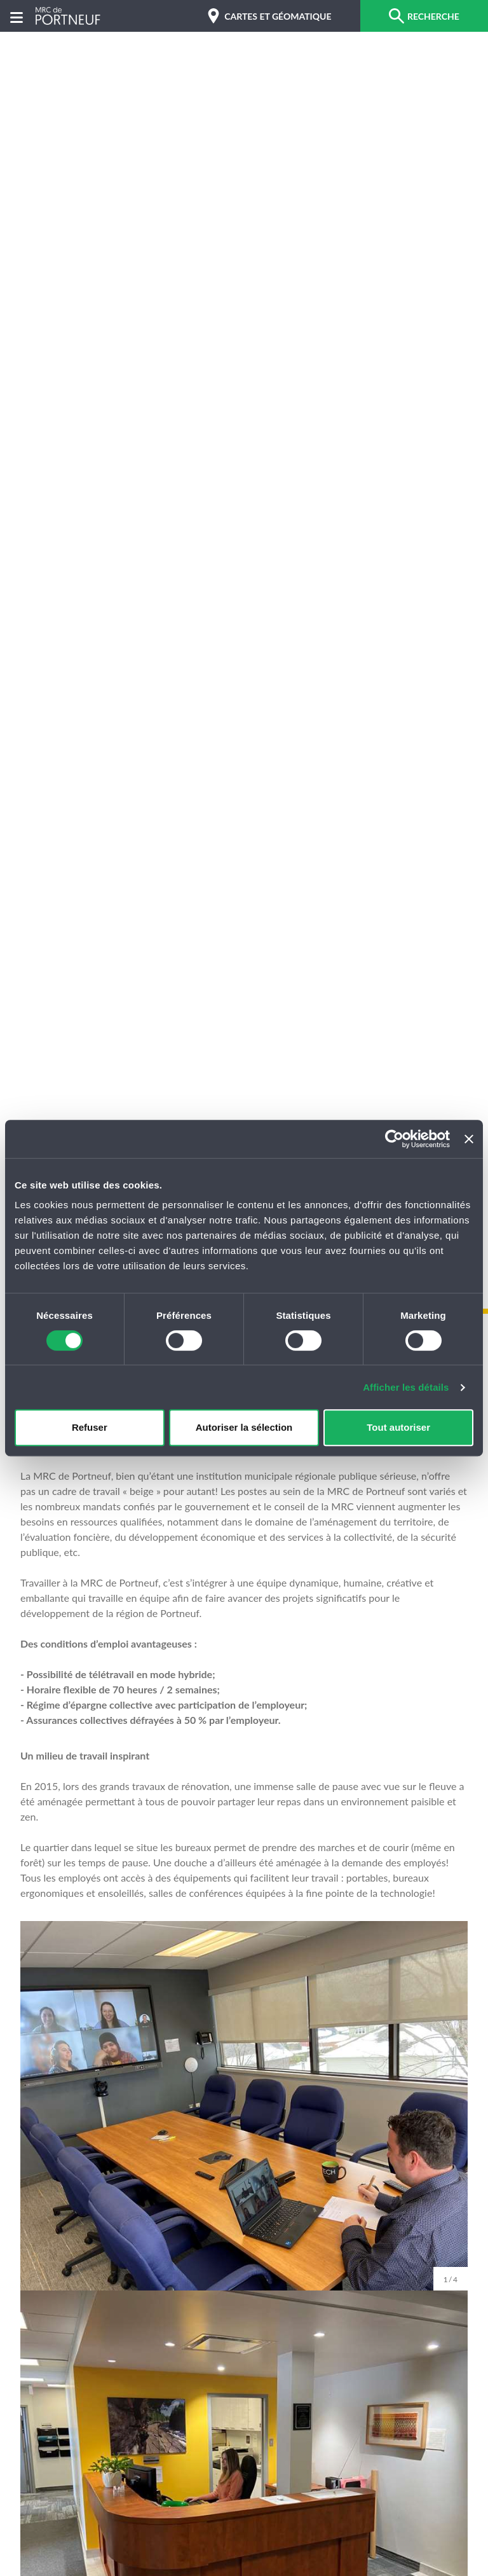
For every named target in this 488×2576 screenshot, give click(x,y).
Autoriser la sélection (244, 1427)
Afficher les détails (406, 1387)
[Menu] (16, 16)
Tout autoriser (398, 1427)
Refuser (89, 1427)
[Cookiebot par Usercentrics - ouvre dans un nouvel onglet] (394, 1138)
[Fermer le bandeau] (468, 1138)
